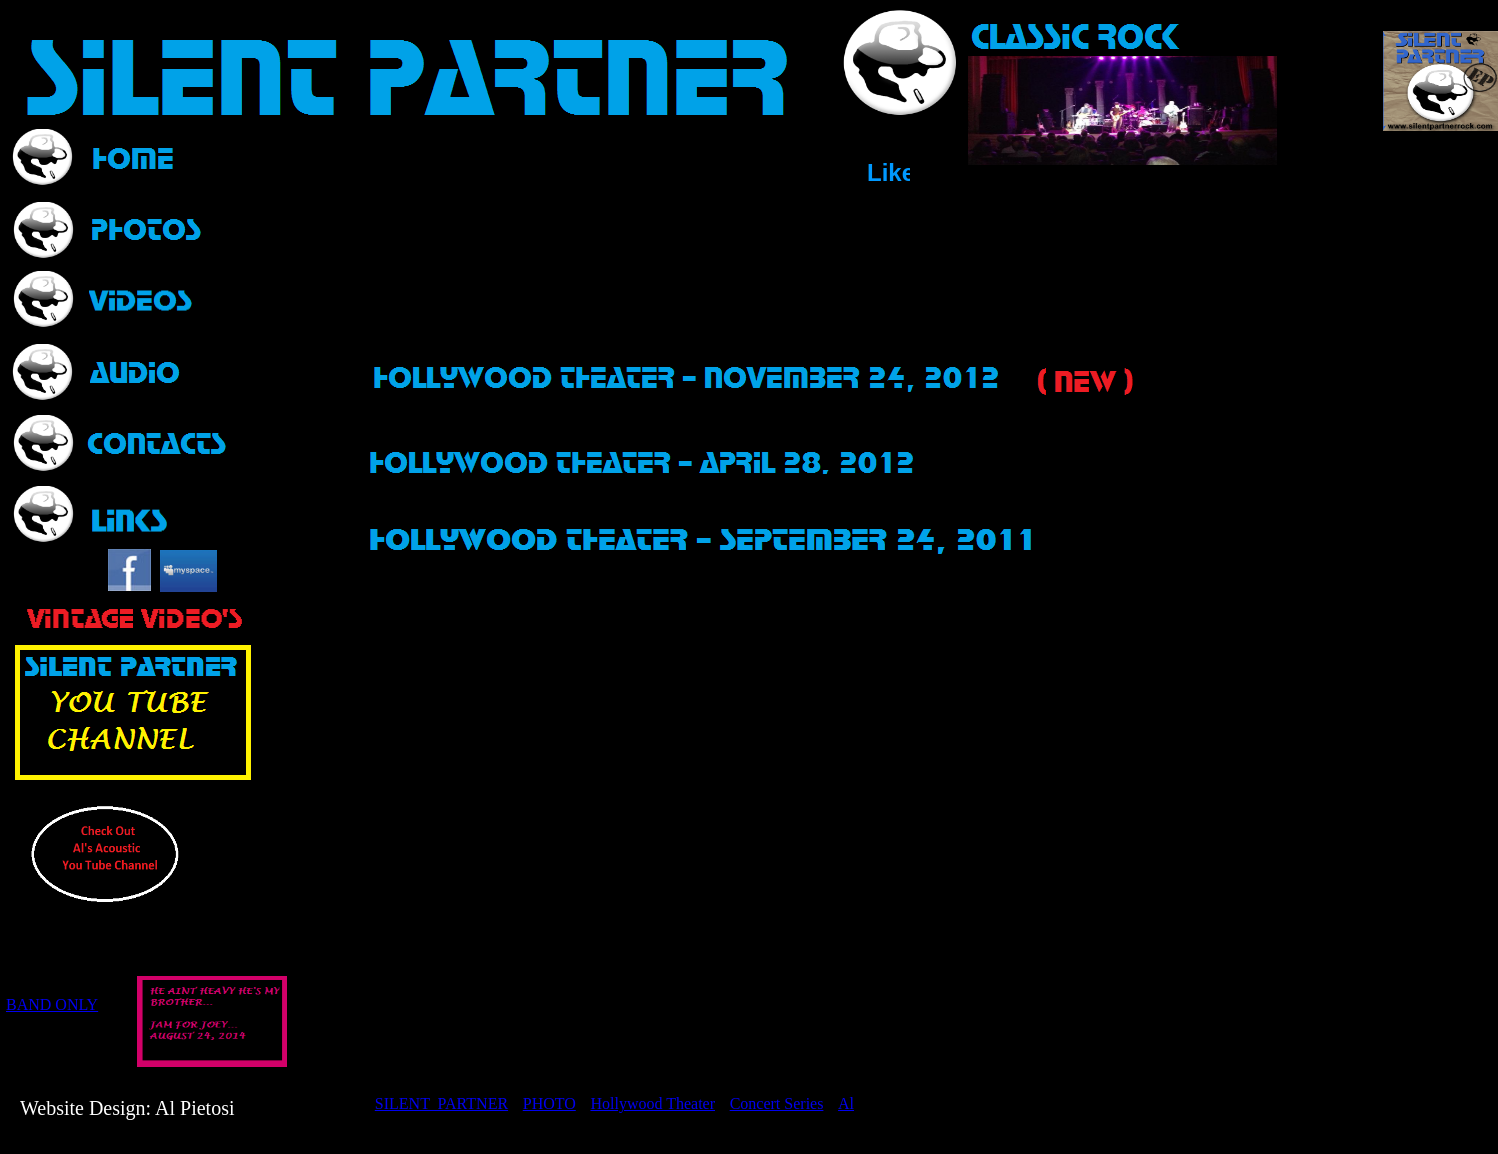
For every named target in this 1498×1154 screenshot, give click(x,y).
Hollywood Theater (652, 1103)
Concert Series (777, 1103)
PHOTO (549, 1103)
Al (846, 1103)
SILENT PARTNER (441, 1103)
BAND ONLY (52, 1004)
